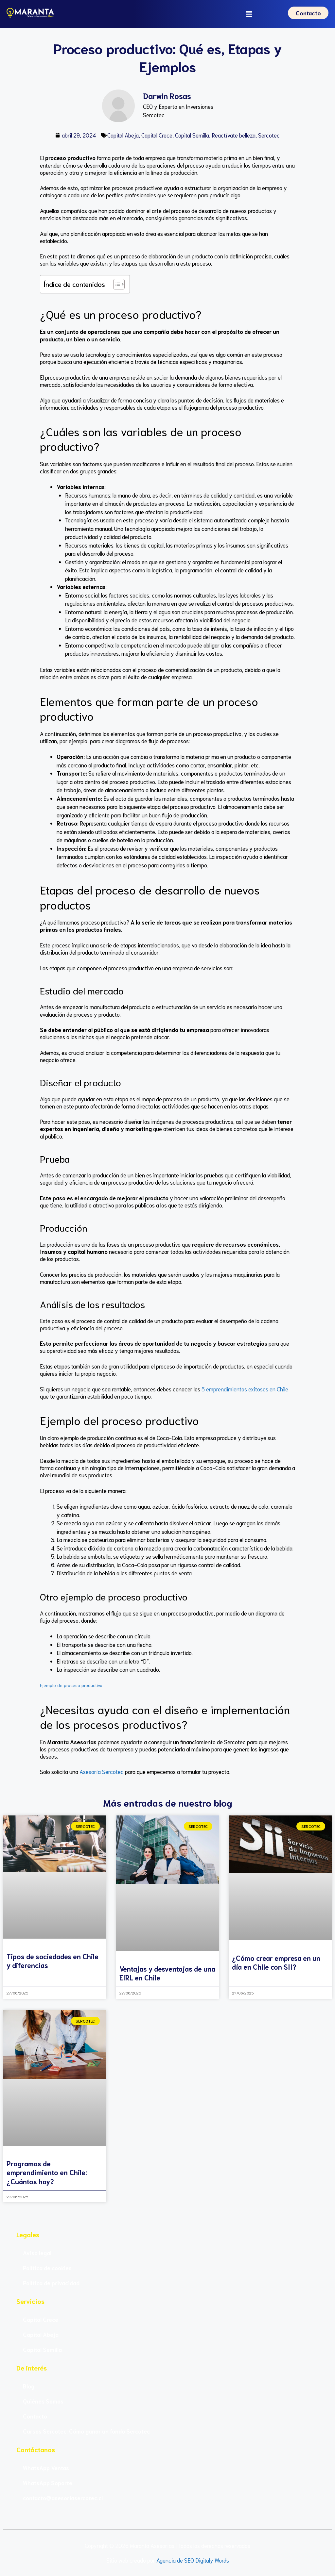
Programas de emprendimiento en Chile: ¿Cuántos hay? (47, 2172)
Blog (28, 2386)
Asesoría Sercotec (101, 1772)
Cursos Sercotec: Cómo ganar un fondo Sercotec (86, 2432)
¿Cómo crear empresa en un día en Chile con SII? (276, 1963)
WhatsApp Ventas (46, 2468)
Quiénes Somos (43, 2401)
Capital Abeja (123, 135)
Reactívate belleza (234, 135)
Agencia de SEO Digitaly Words (192, 2560)
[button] (249, 14)
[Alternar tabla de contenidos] (115, 284)
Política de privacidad (51, 2283)
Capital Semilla (192, 135)
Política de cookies (47, 2268)
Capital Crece (156, 135)
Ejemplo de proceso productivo (71, 1686)
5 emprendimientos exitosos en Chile (244, 1389)
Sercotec (269, 135)
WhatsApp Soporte (47, 2483)
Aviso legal (37, 2253)
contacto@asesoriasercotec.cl (63, 2498)
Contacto (35, 2416)
